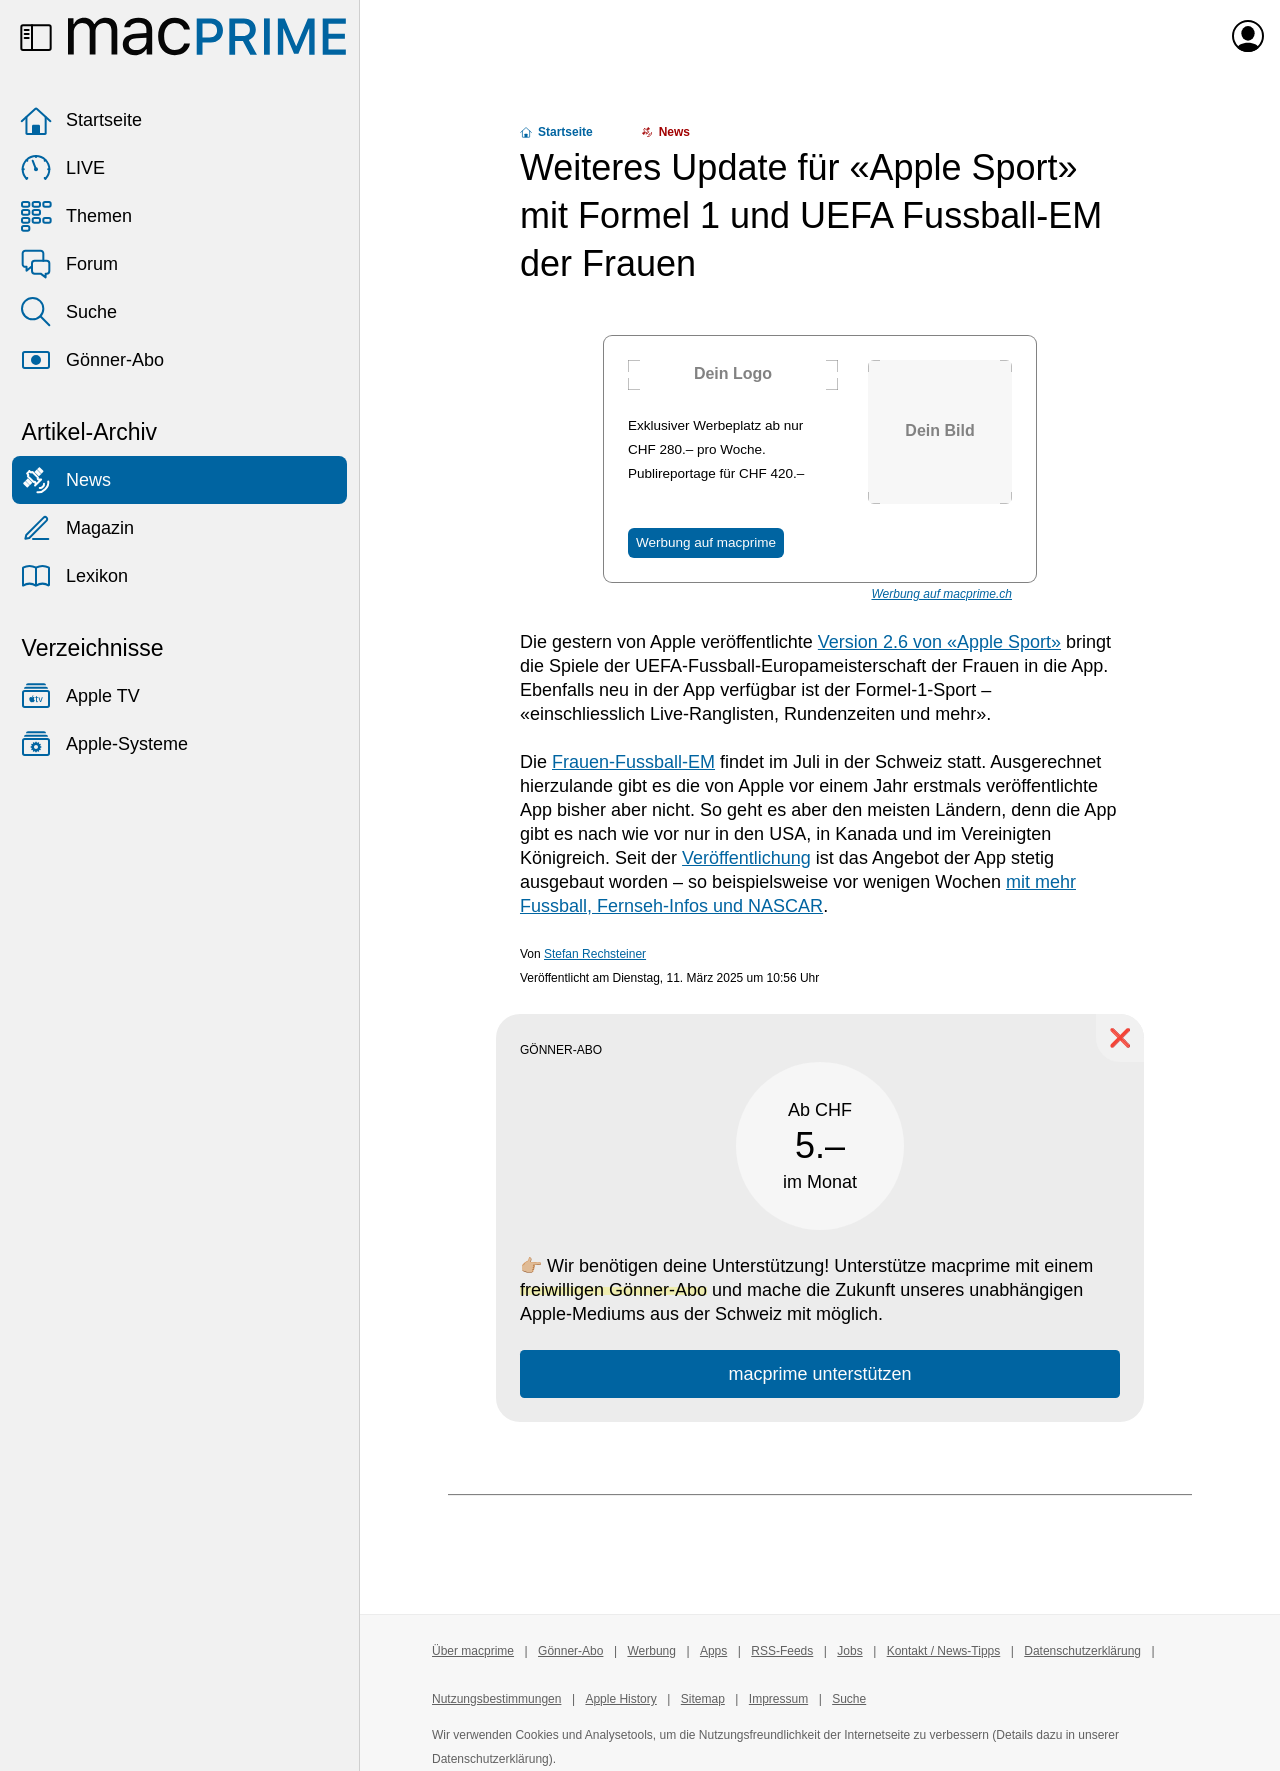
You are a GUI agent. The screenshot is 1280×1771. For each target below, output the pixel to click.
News (65, 480)
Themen (76, 216)
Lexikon (74, 576)
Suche (68, 312)
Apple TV (80, 696)
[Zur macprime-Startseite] (207, 36)
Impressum (778, 1699)
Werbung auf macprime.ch (941, 594)
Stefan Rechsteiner (595, 954)
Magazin (77, 528)
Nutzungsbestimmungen (496, 1699)
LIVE (62, 168)
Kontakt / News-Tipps (944, 1651)
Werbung (651, 1651)
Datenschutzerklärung (1082, 1651)
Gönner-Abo (92, 360)
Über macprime (473, 1651)
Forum (69, 264)
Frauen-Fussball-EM (633, 762)
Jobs (849, 1651)
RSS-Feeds (782, 1651)
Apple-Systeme (104, 744)
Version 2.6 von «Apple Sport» (939, 642)
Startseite (81, 120)
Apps (713, 1651)
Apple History (620, 1699)
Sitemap (703, 1699)
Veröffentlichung (746, 858)
